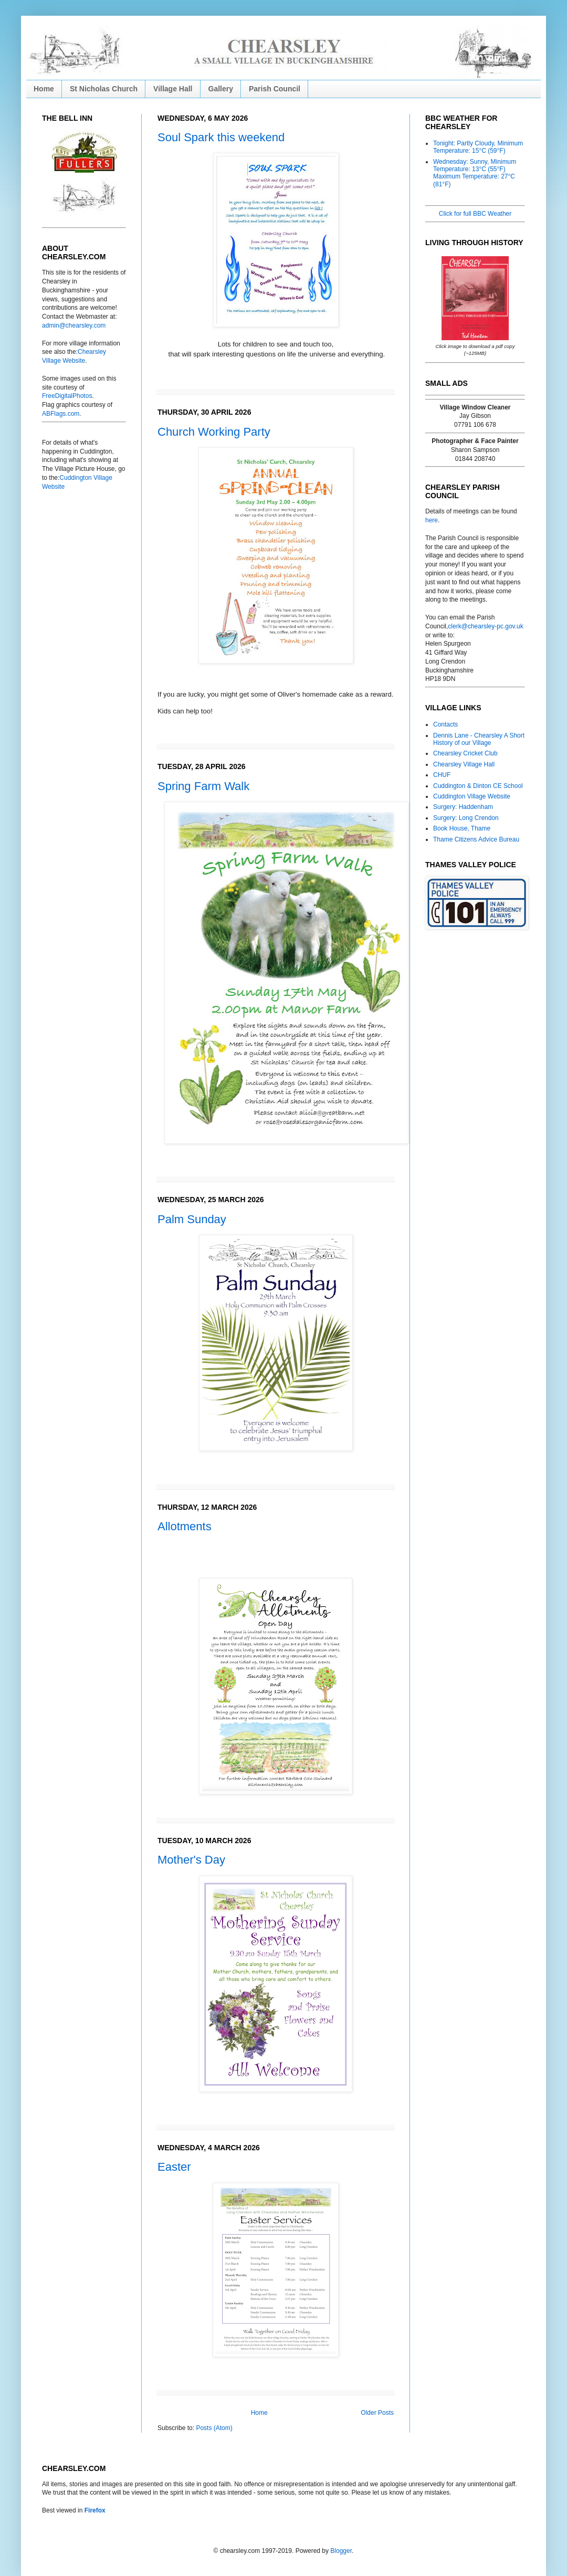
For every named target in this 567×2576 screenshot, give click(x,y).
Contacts (445, 724)
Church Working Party (214, 431)
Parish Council (274, 89)
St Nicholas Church (104, 89)
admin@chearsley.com (74, 325)
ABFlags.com (60, 413)
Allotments (185, 1526)
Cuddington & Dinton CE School (478, 786)
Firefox (95, 2510)
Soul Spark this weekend (221, 137)
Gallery (220, 89)
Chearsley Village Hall (464, 764)
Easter (174, 2166)
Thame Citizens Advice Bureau (476, 839)
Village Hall (172, 89)
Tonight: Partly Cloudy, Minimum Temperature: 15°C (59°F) (478, 147)
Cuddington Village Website (471, 796)
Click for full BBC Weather (475, 213)
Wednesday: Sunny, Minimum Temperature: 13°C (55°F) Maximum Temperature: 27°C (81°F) (474, 173)
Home (44, 89)
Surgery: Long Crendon (466, 818)
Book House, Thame (461, 828)
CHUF (441, 775)
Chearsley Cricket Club (465, 753)
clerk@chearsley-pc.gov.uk (485, 626)
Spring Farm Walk (203, 786)
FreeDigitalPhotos (67, 395)
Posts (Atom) (214, 2428)
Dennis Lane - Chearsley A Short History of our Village (478, 739)
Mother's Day (191, 1859)
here (431, 520)
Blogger (341, 2550)
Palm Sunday (192, 1219)
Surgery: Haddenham (463, 807)
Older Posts (377, 2412)
